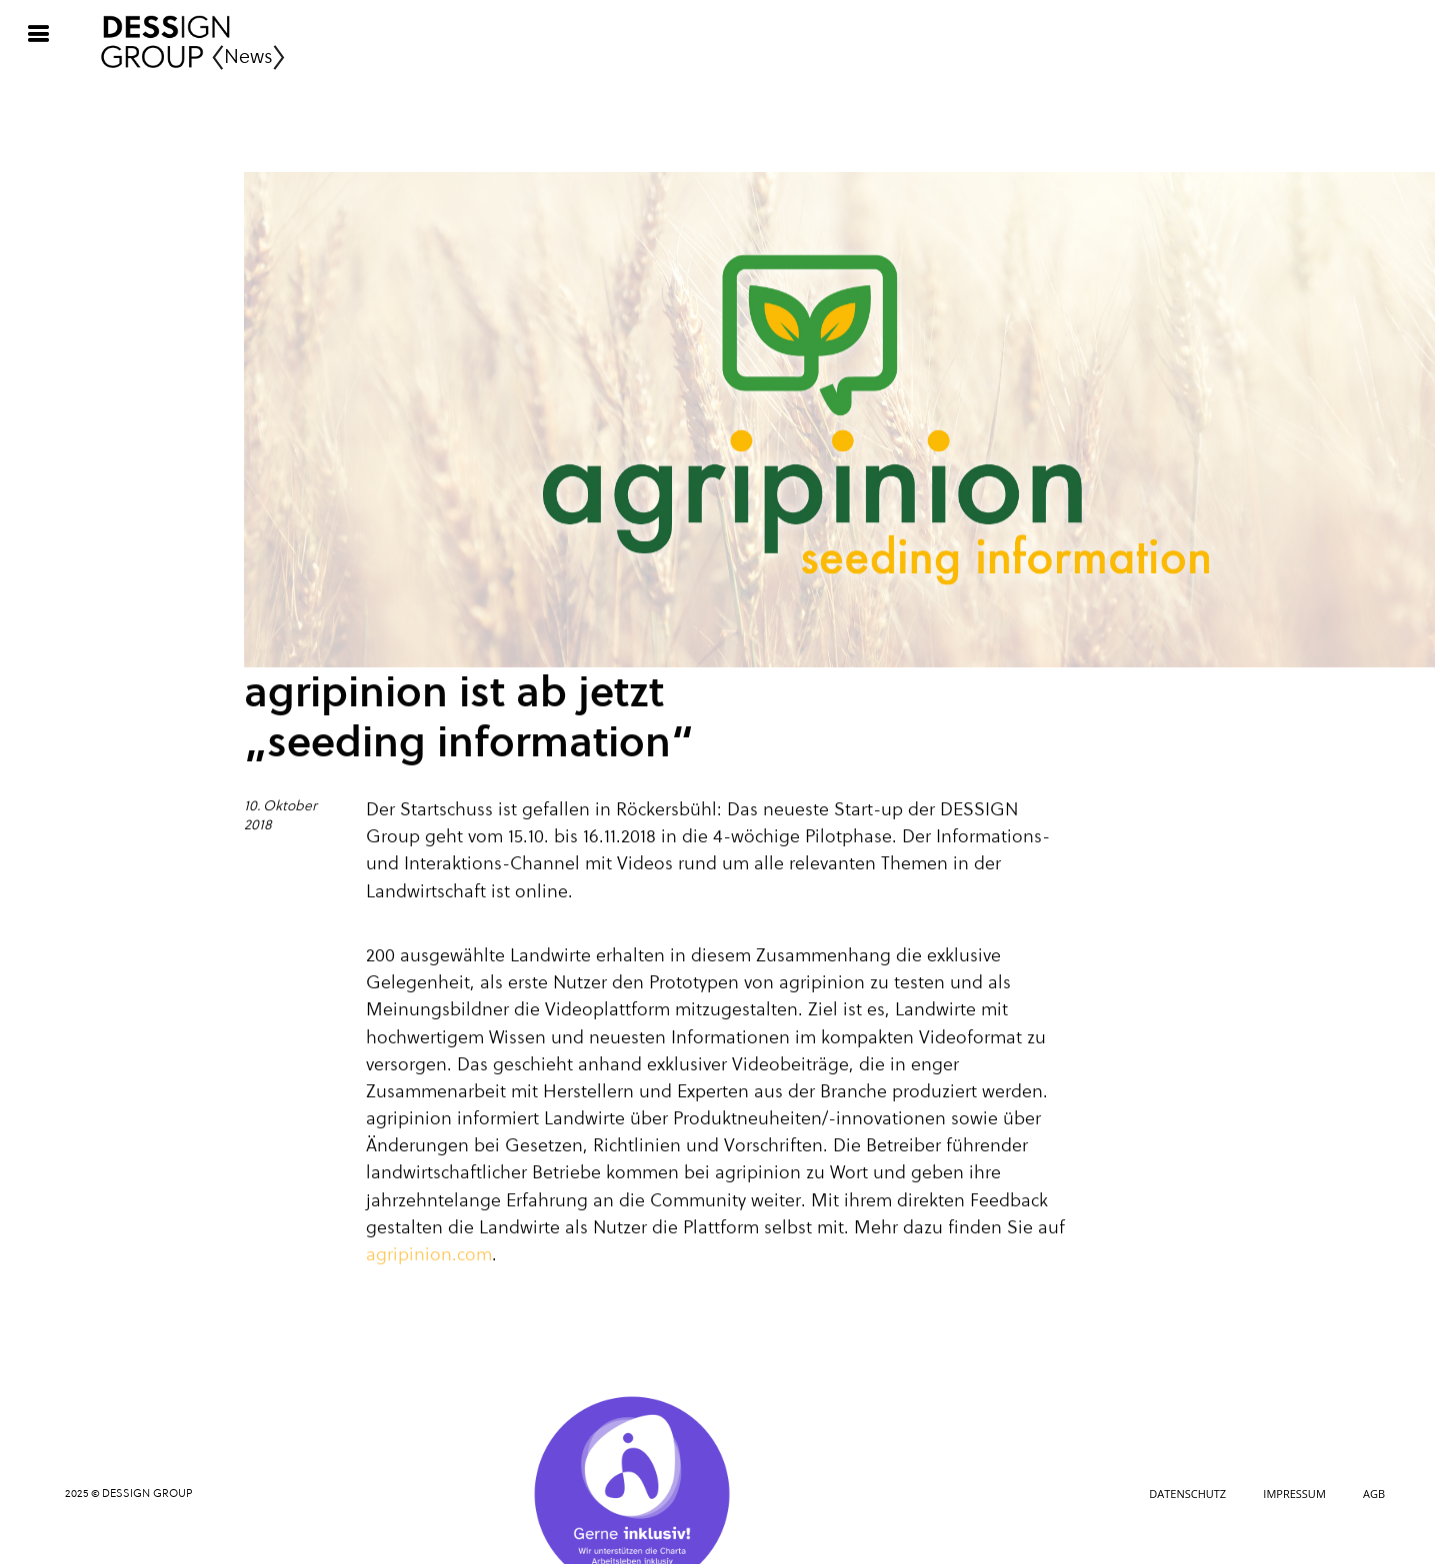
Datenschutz (1187, 1493)
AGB (1374, 1493)
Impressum (1294, 1493)
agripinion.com (429, 1256)
